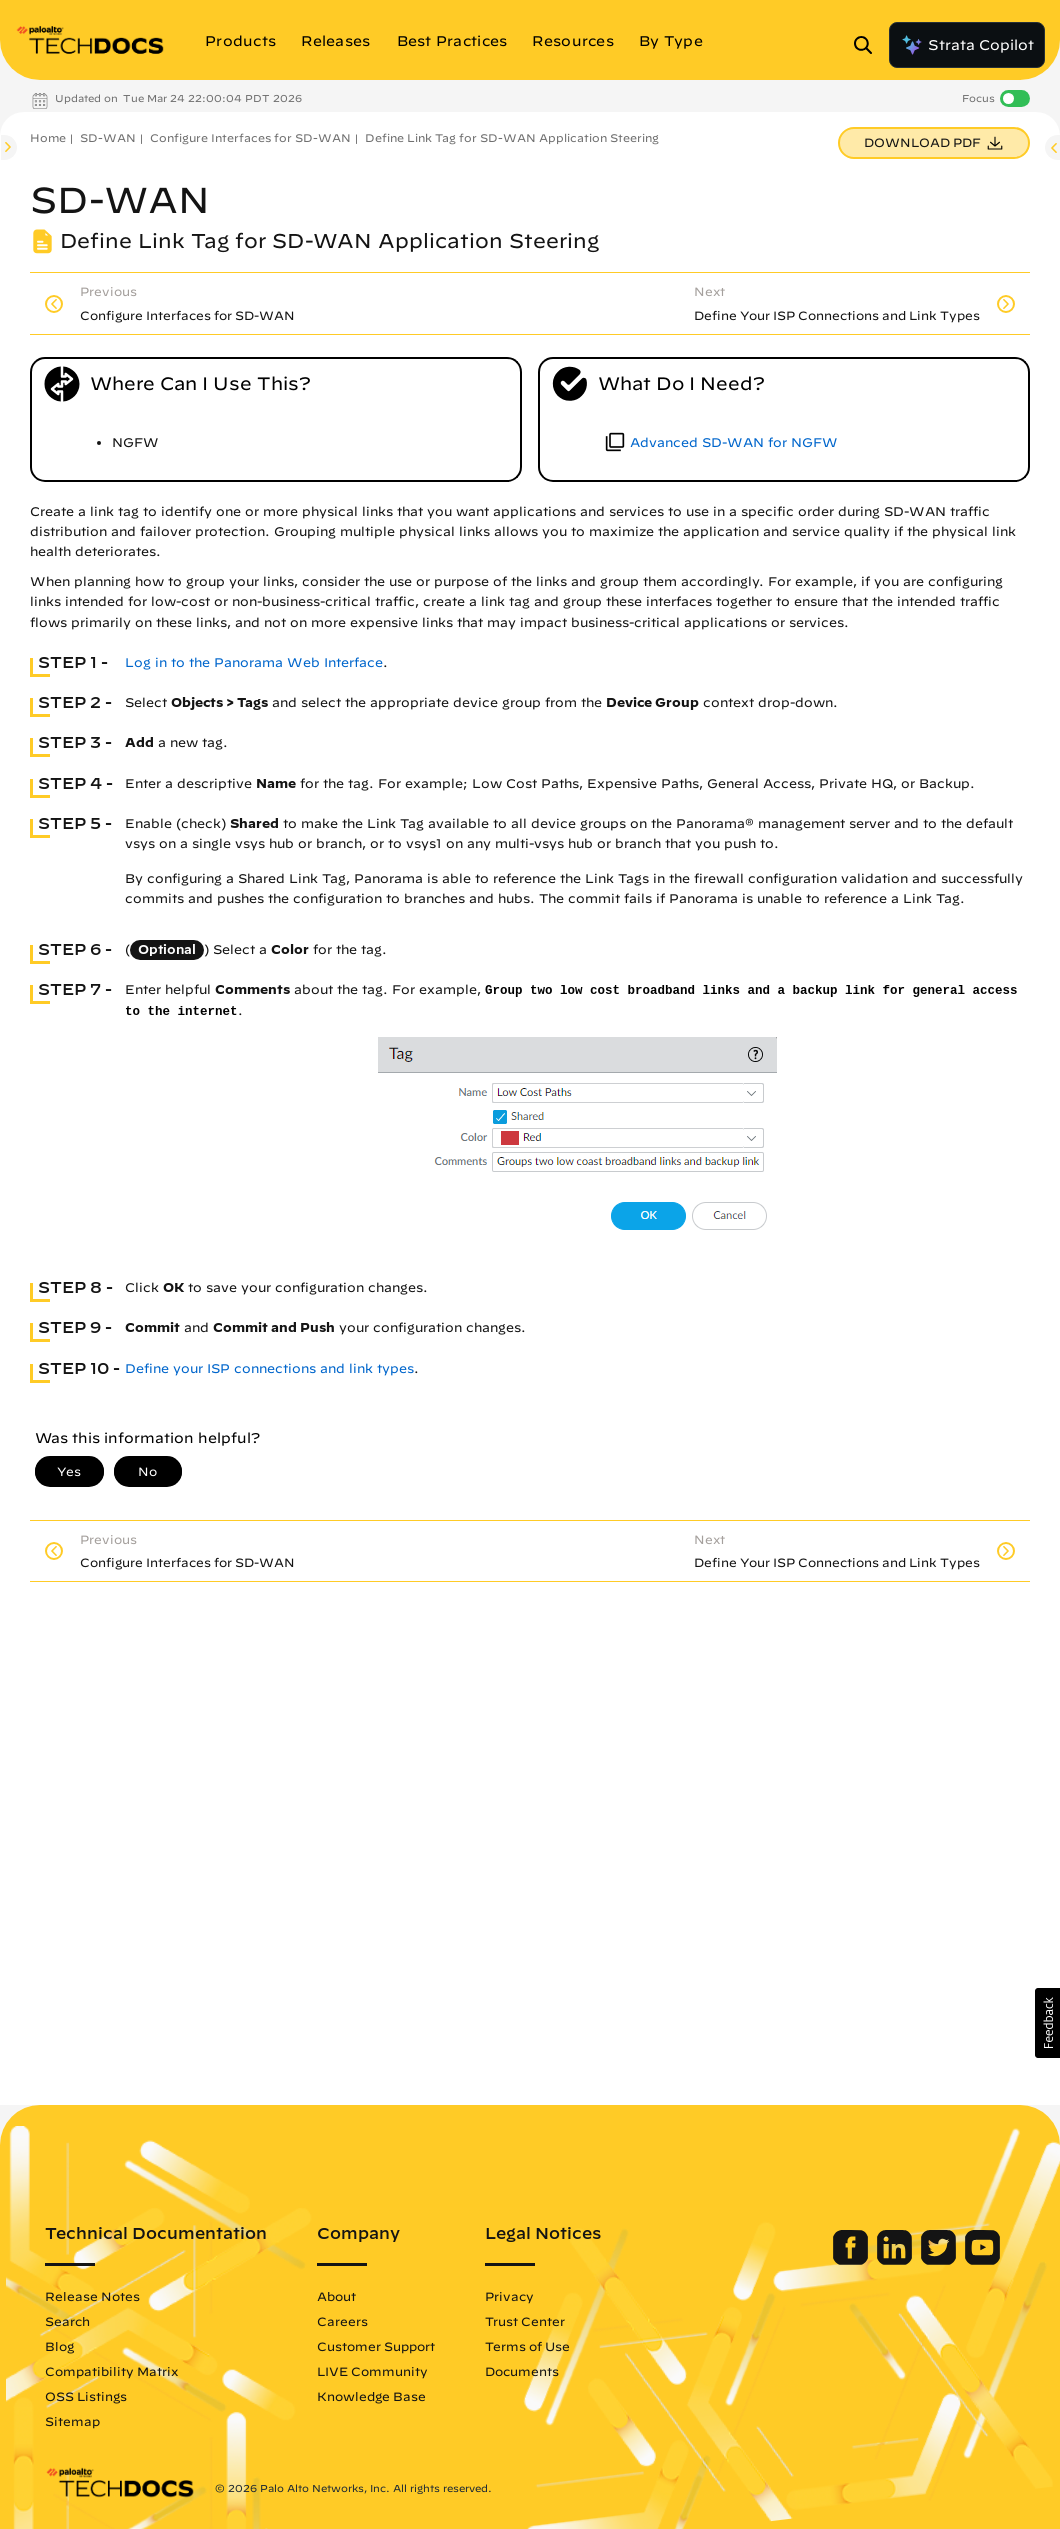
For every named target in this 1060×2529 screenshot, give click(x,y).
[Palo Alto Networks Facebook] (852, 2260)
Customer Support (376, 2346)
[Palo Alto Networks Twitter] (940, 2260)
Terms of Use (527, 2346)
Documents (522, 2371)
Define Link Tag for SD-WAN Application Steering (512, 137)
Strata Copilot (967, 45)
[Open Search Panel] (869, 45)
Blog (59, 2346)
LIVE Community (372, 2371)
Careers (342, 2321)
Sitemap (72, 2421)
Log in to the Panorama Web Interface (254, 662)
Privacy (509, 2296)
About (336, 2296)
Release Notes (92, 2296)
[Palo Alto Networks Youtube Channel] (982, 2260)
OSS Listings (86, 2396)
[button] (1047, 2023)
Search (67, 2321)
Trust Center (525, 2321)
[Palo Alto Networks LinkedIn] (896, 2260)
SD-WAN (108, 137)
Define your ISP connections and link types (269, 1368)
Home (48, 137)
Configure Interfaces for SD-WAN (250, 137)
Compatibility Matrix (111, 2371)
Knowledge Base (371, 2396)
